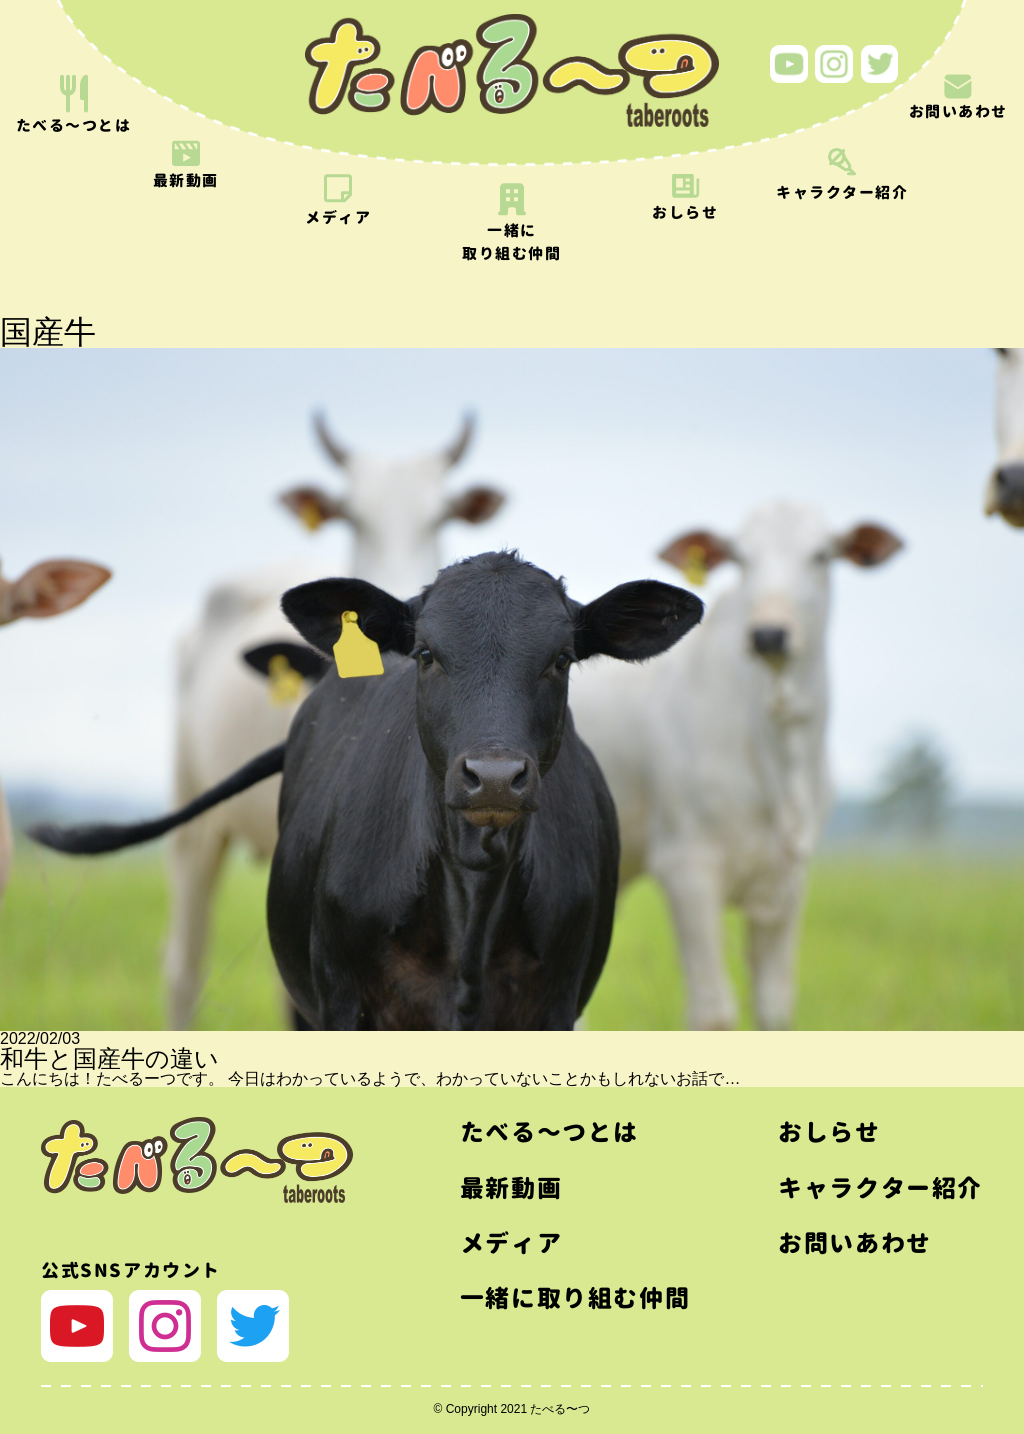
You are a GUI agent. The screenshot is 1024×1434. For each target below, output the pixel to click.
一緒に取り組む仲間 (575, 1298)
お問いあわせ (855, 1243)
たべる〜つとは (549, 1132)
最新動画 (511, 1188)
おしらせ (829, 1132)
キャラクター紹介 (880, 1188)
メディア (511, 1243)
